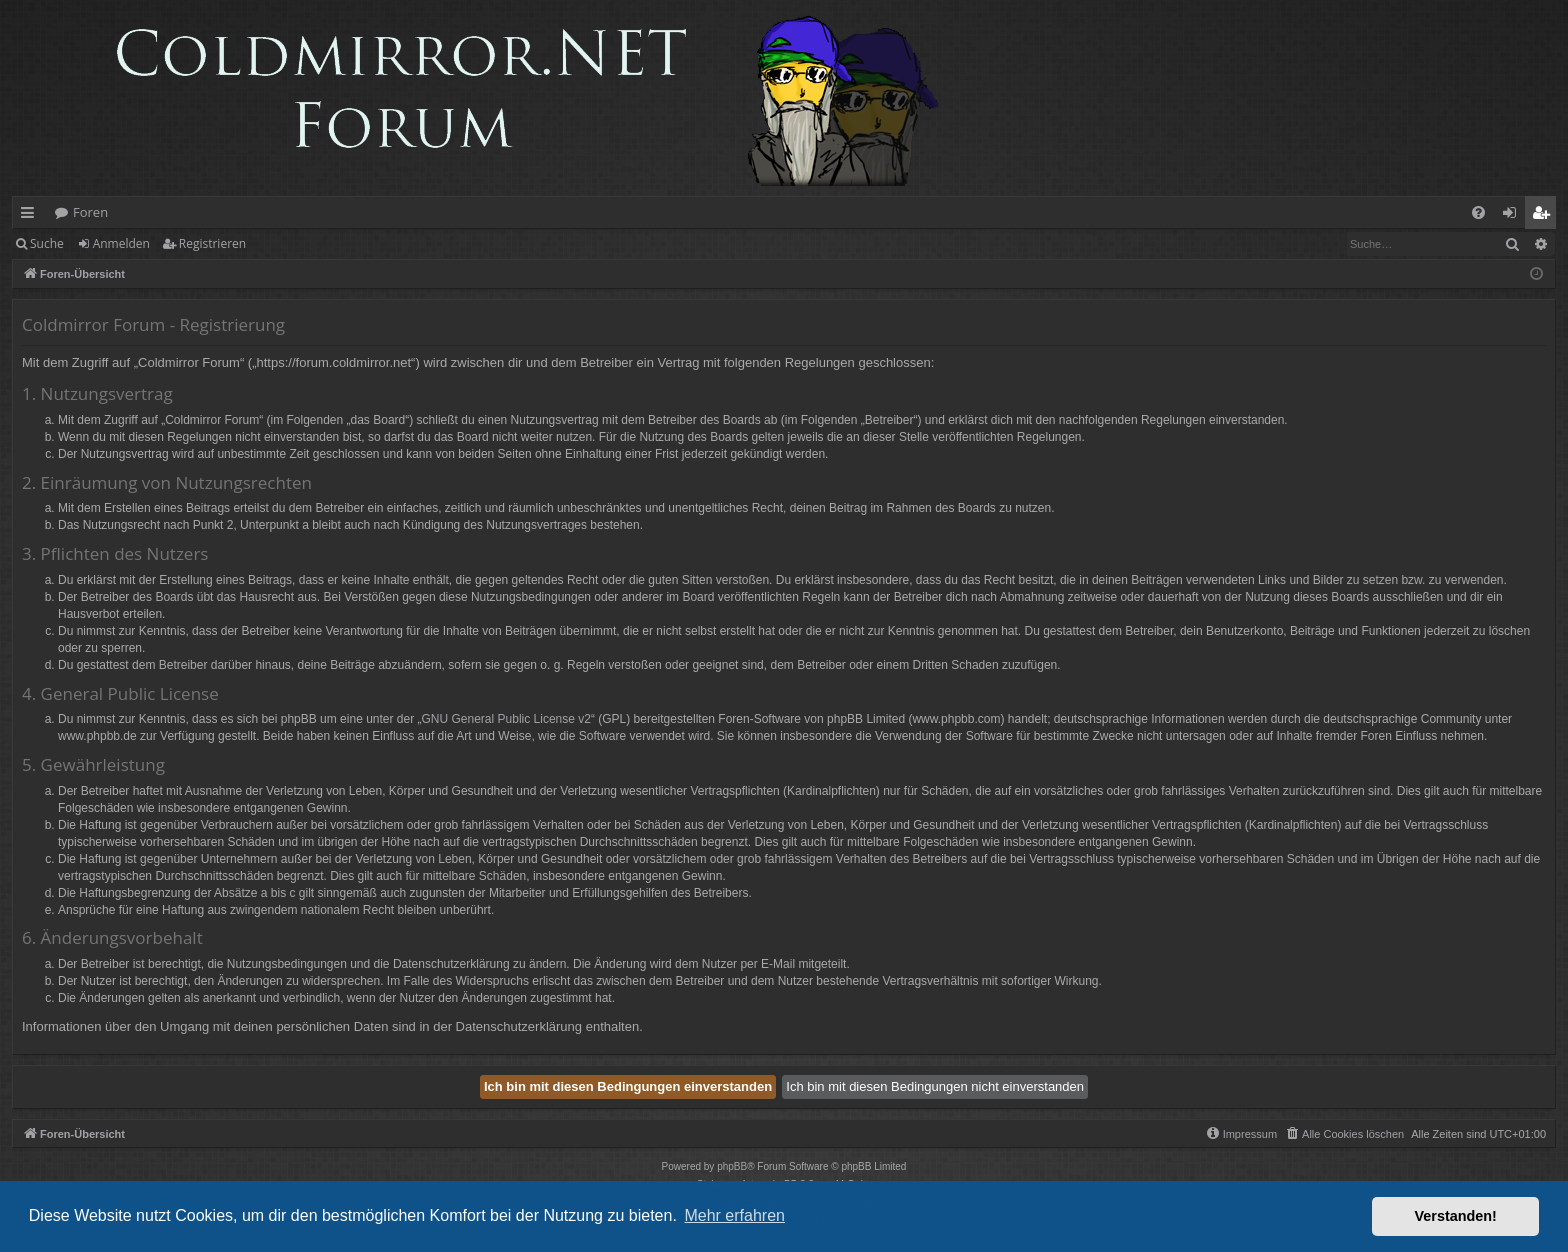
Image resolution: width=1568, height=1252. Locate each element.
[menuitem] (1478, 212)
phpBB (732, 1166)
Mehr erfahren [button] (734, 1215)
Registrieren (212, 243)
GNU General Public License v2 (506, 719)
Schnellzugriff (31, 216)
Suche (47, 243)
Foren (90, 212)
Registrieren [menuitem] (1545, 216)
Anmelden (121, 243)
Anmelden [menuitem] (1515, 216)
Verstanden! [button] (1456, 1216)
